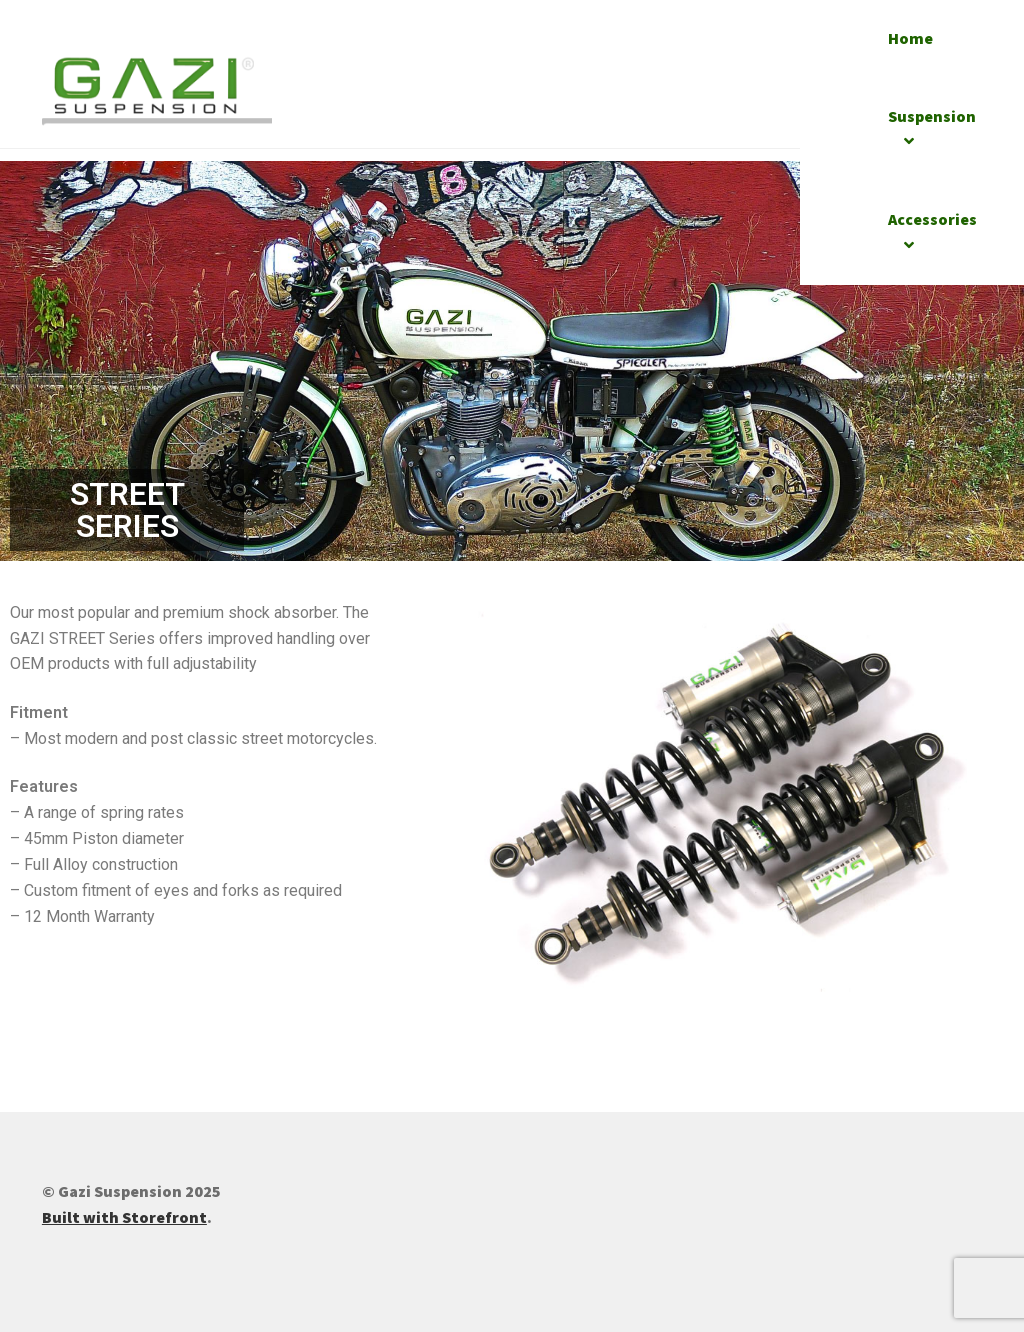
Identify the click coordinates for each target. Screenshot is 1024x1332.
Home (910, 38)
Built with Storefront (124, 1217)
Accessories (932, 219)
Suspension (932, 116)
